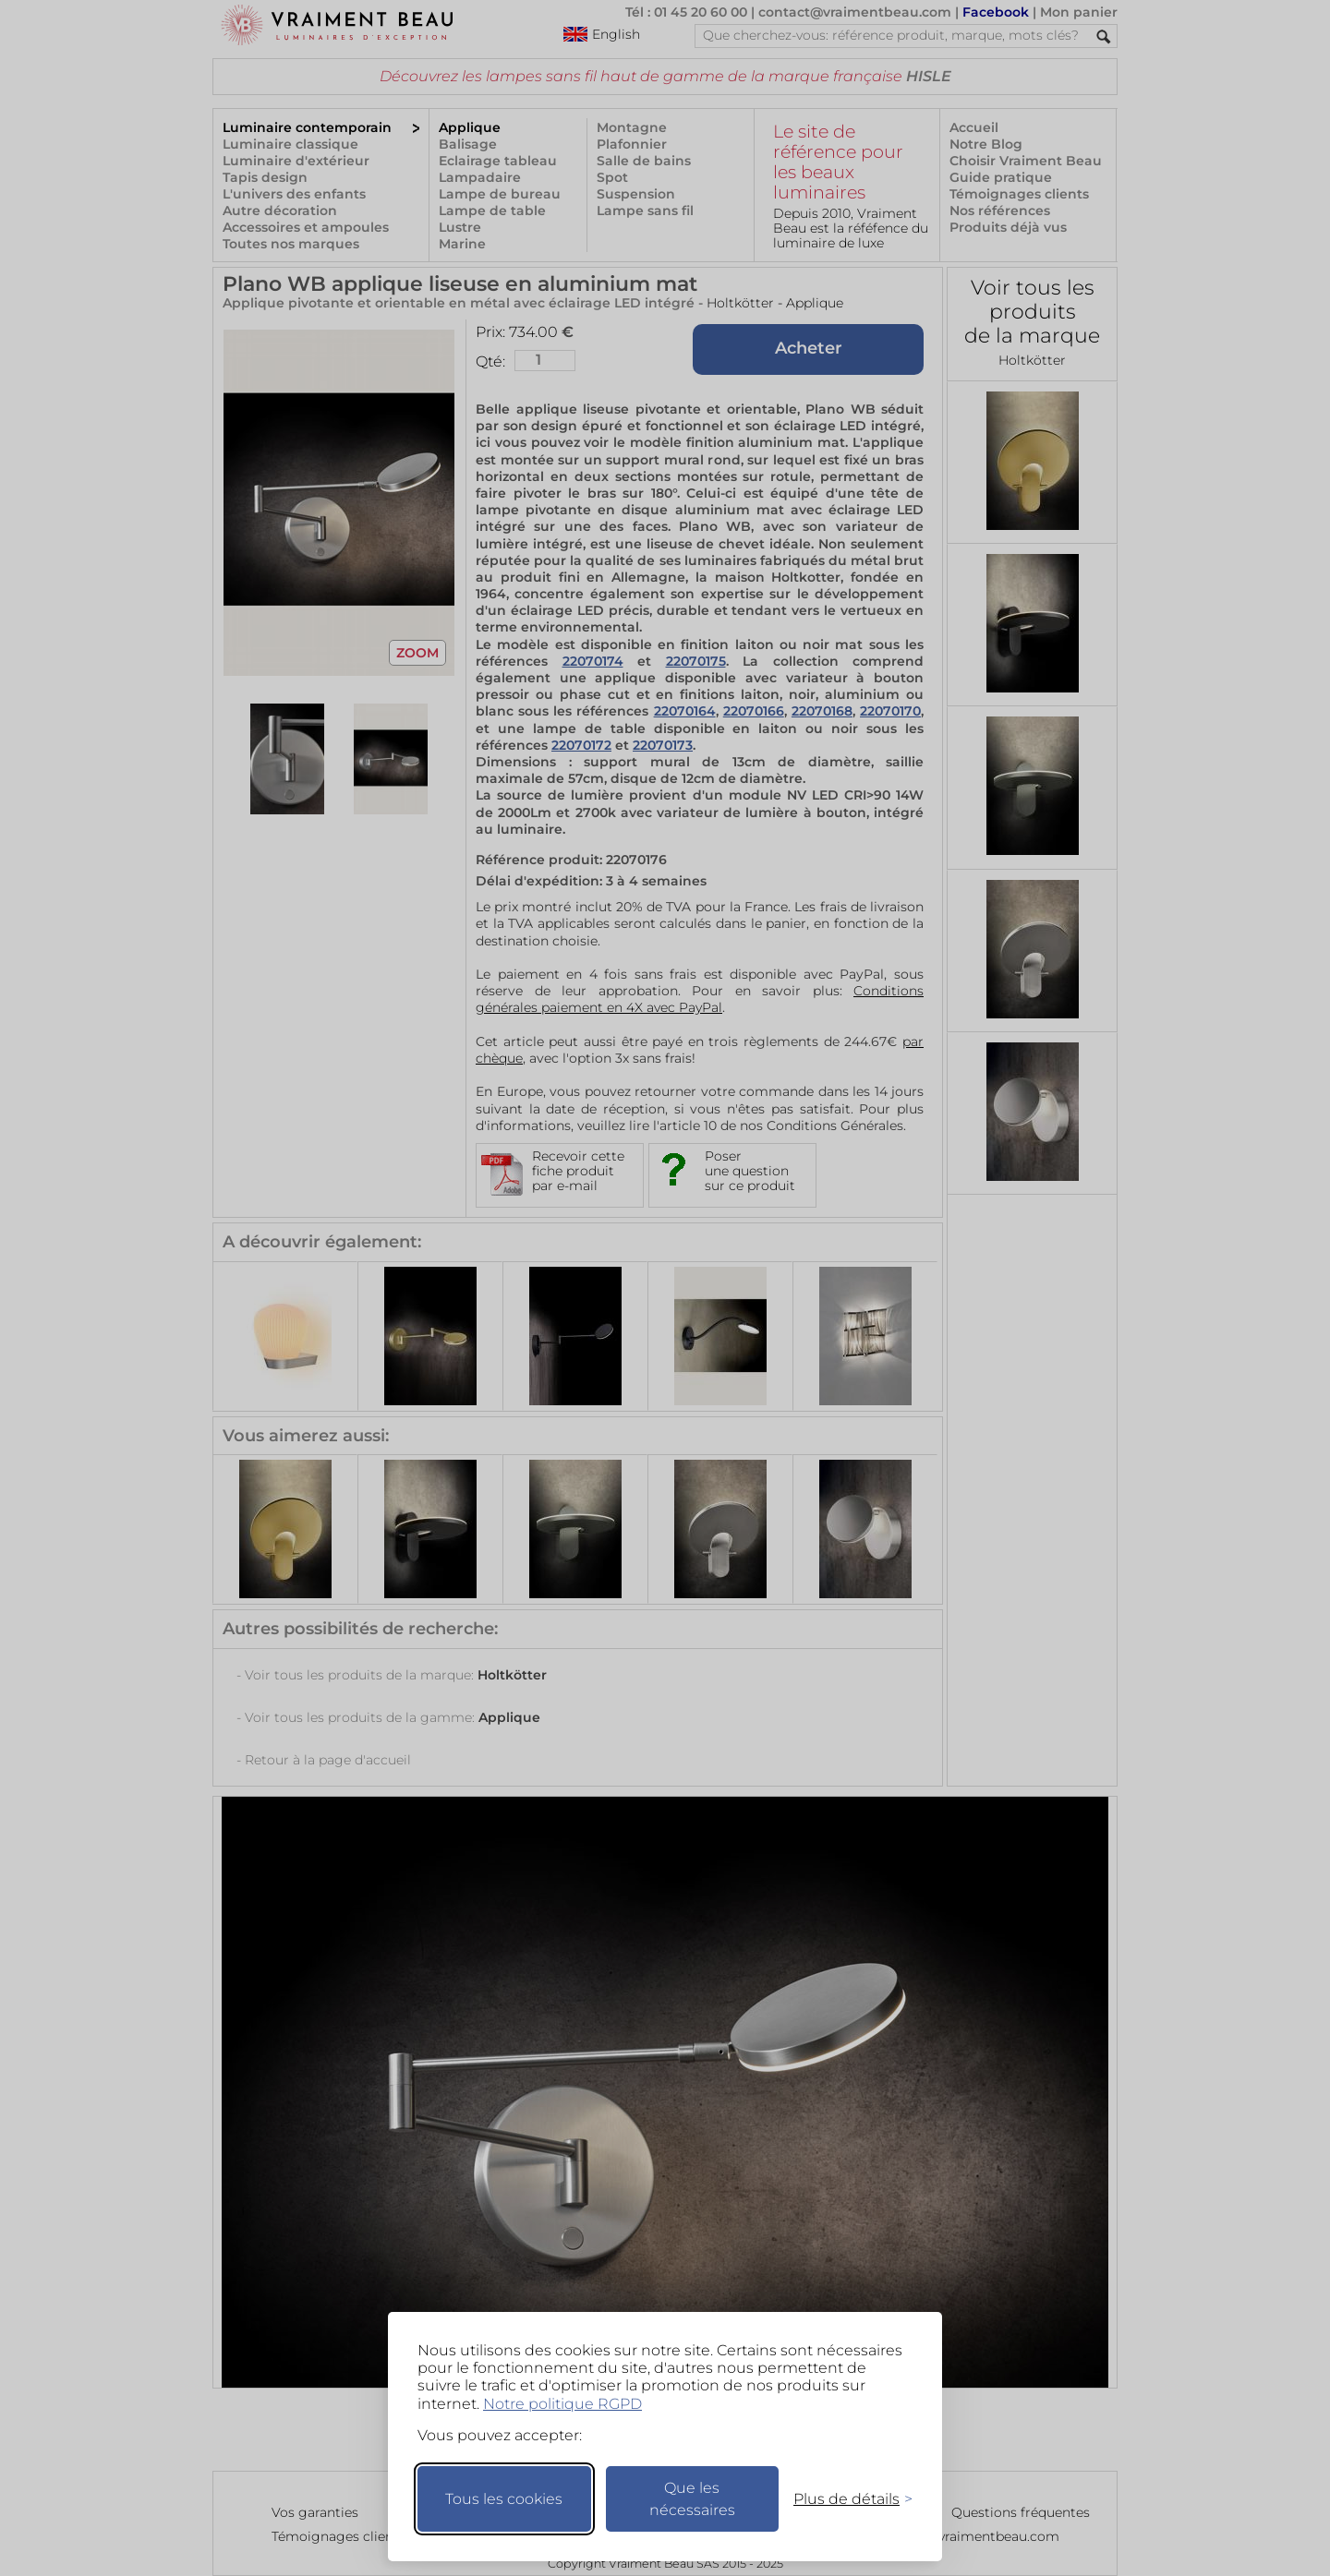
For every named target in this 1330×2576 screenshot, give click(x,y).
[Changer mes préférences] (844, 2499)
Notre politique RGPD (562, 2404)
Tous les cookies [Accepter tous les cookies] (503, 2499)
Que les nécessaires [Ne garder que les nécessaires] (692, 2499)
